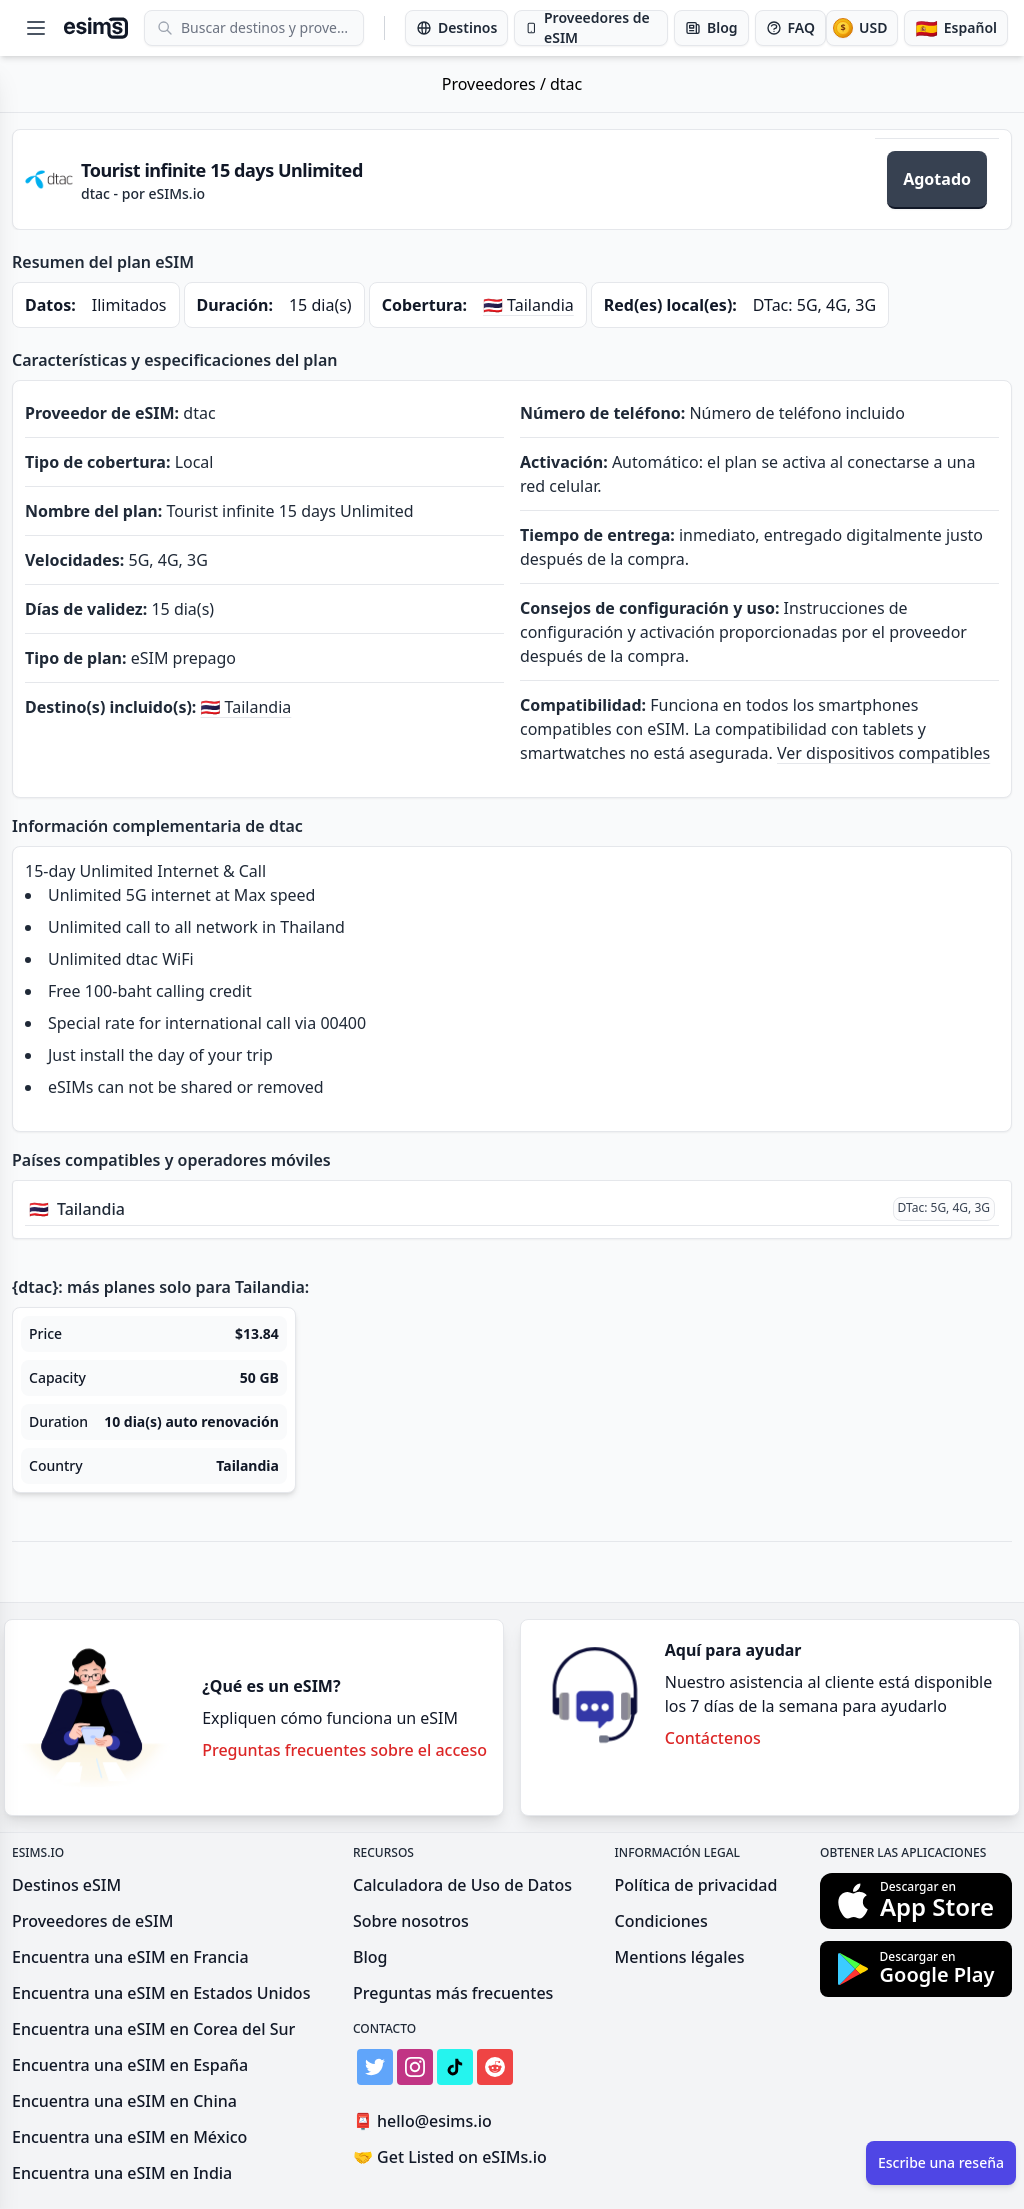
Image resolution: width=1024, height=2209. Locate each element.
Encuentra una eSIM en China (124, 2101)
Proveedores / (496, 84)
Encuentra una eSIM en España (130, 2065)
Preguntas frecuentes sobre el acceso (344, 1750)
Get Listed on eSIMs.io (450, 2157)
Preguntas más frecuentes (453, 1993)
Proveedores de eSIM (92, 1921)
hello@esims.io (426, 2121)
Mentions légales (680, 1957)
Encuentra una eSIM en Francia (130, 1957)
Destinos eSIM (66, 1885)
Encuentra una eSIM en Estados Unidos (161, 1993)
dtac (566, 84)
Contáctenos (713, 1738)
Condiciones (661, 1921)
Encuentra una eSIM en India (122, 2173)
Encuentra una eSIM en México (129, 2137)
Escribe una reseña (941, 2162)
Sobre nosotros (411, 1921)
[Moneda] (862, 28)
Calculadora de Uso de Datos (462, 1885)
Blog (370, 1957)
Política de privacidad (696, 1885)
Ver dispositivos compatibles (883, 753)
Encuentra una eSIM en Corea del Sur (153, 2029)
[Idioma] (956, 28)
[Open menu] (36, 28)
